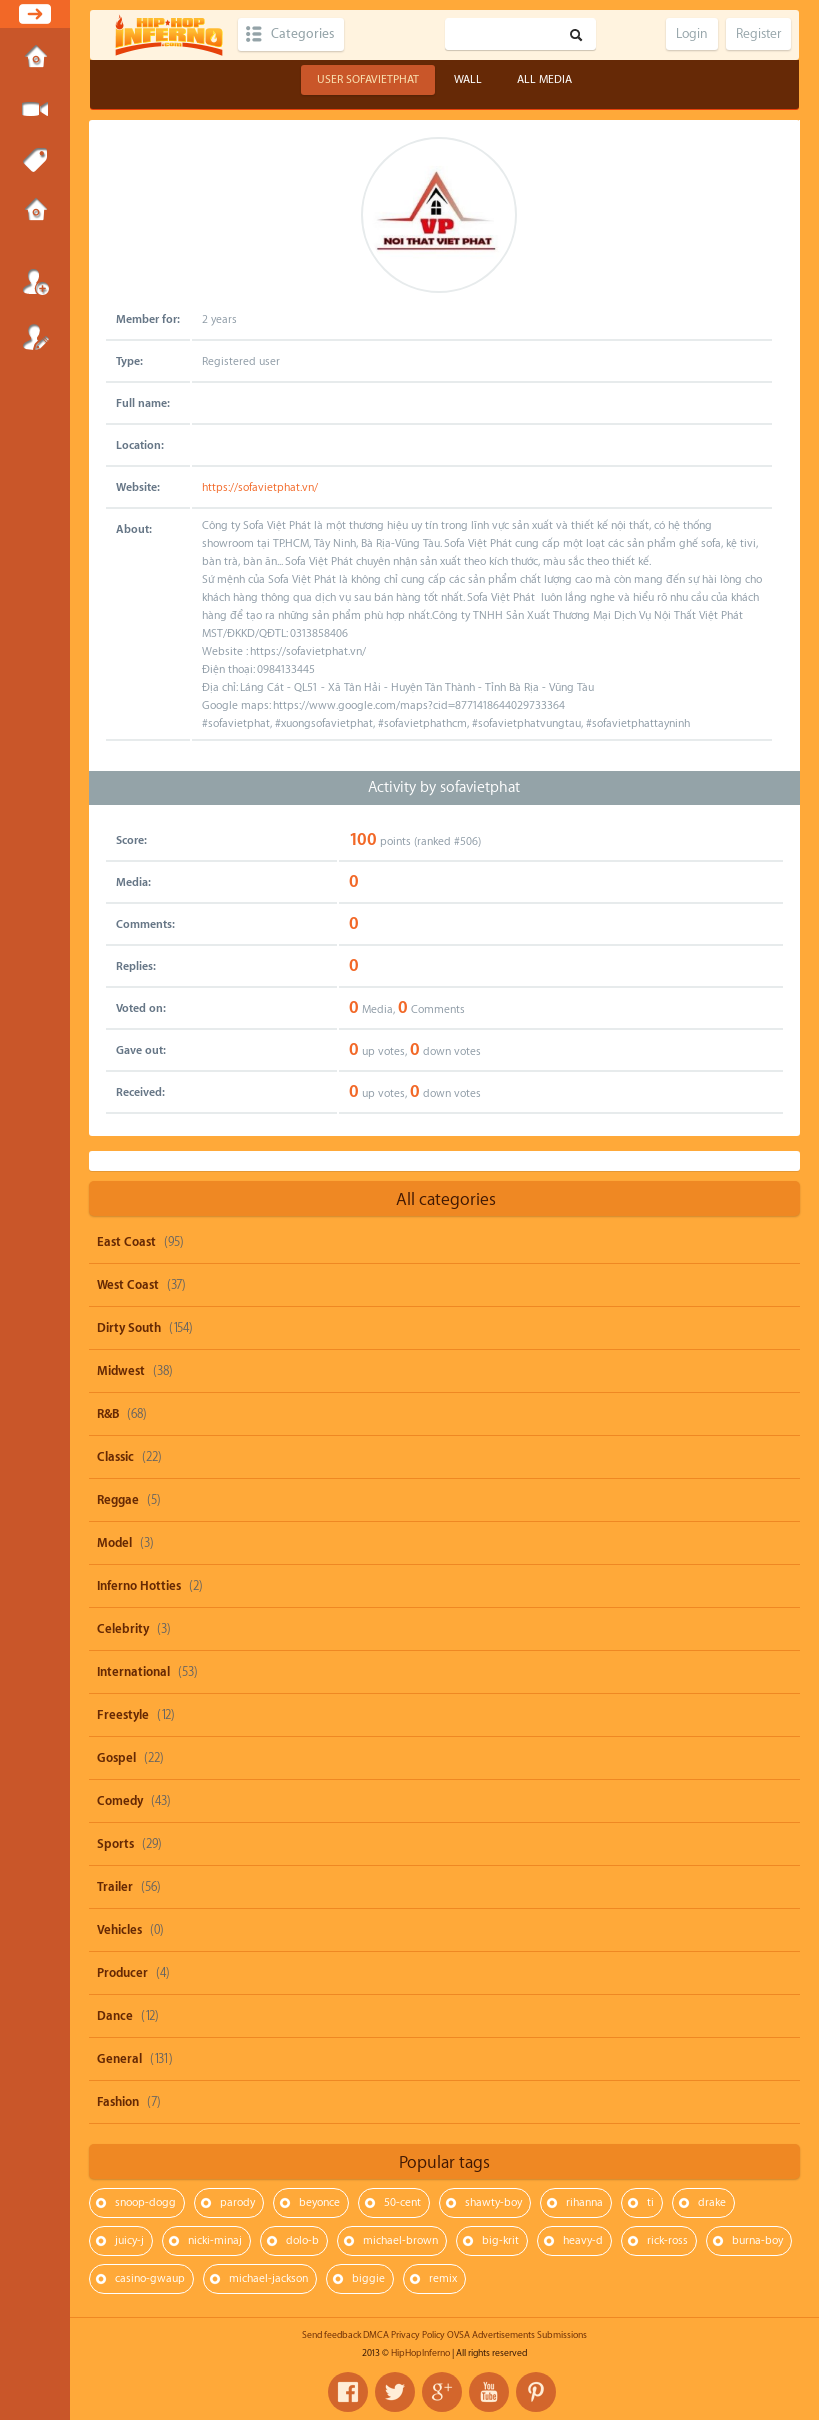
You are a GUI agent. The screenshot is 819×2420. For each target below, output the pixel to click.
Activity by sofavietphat (444, 787)
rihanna (584, 2202)
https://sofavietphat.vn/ (260, 487)
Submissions (35, 212)
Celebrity (123, 1629)
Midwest (121, 1371)
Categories (302, 34)
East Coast (126, 1242)
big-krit (500, 2240)
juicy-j (129, 2240)
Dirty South (129, 1328)
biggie (368, 2278)
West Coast (128, 1285)
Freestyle (123, 1715)
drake (712, 2202)
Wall (468, 79)
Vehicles (119, 1930)
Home (35, 59)
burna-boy (757, 2240)
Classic (115, 1457)
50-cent (402, 2202)
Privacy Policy (418, 2335)
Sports (115, 1844)
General (119, 2059)
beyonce (319, 2202)
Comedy (120, 1801)
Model (114, 1543)
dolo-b (302, 2240)
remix (443, 2278)
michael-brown (400, 2240)
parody (237, 2202)
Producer (122, 1973)
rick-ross (667, 2240)
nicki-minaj (215, 2240)
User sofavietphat (368, 79)
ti (650, 2202)
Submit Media (35, 110)
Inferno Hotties (139, 1586)
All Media (544, 79)
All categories (446, 1199)
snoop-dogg (145, 2202)
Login (35, 282)
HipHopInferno (420, 2353)
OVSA (458, 2335)
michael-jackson (268, 2278)
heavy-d (583, 2240)
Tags (35, 161)
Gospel (116, 1758)
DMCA (376, 2335)
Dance (115, 2016)
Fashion (118, 2102)
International (133, 1672)
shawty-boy (493, 2202)
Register (35, 337)
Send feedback (331, 2335)
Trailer (115, 1887)
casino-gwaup (150, 2278)
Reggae (118, 1500)
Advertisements (503, 2335)
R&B (108, 1414)
